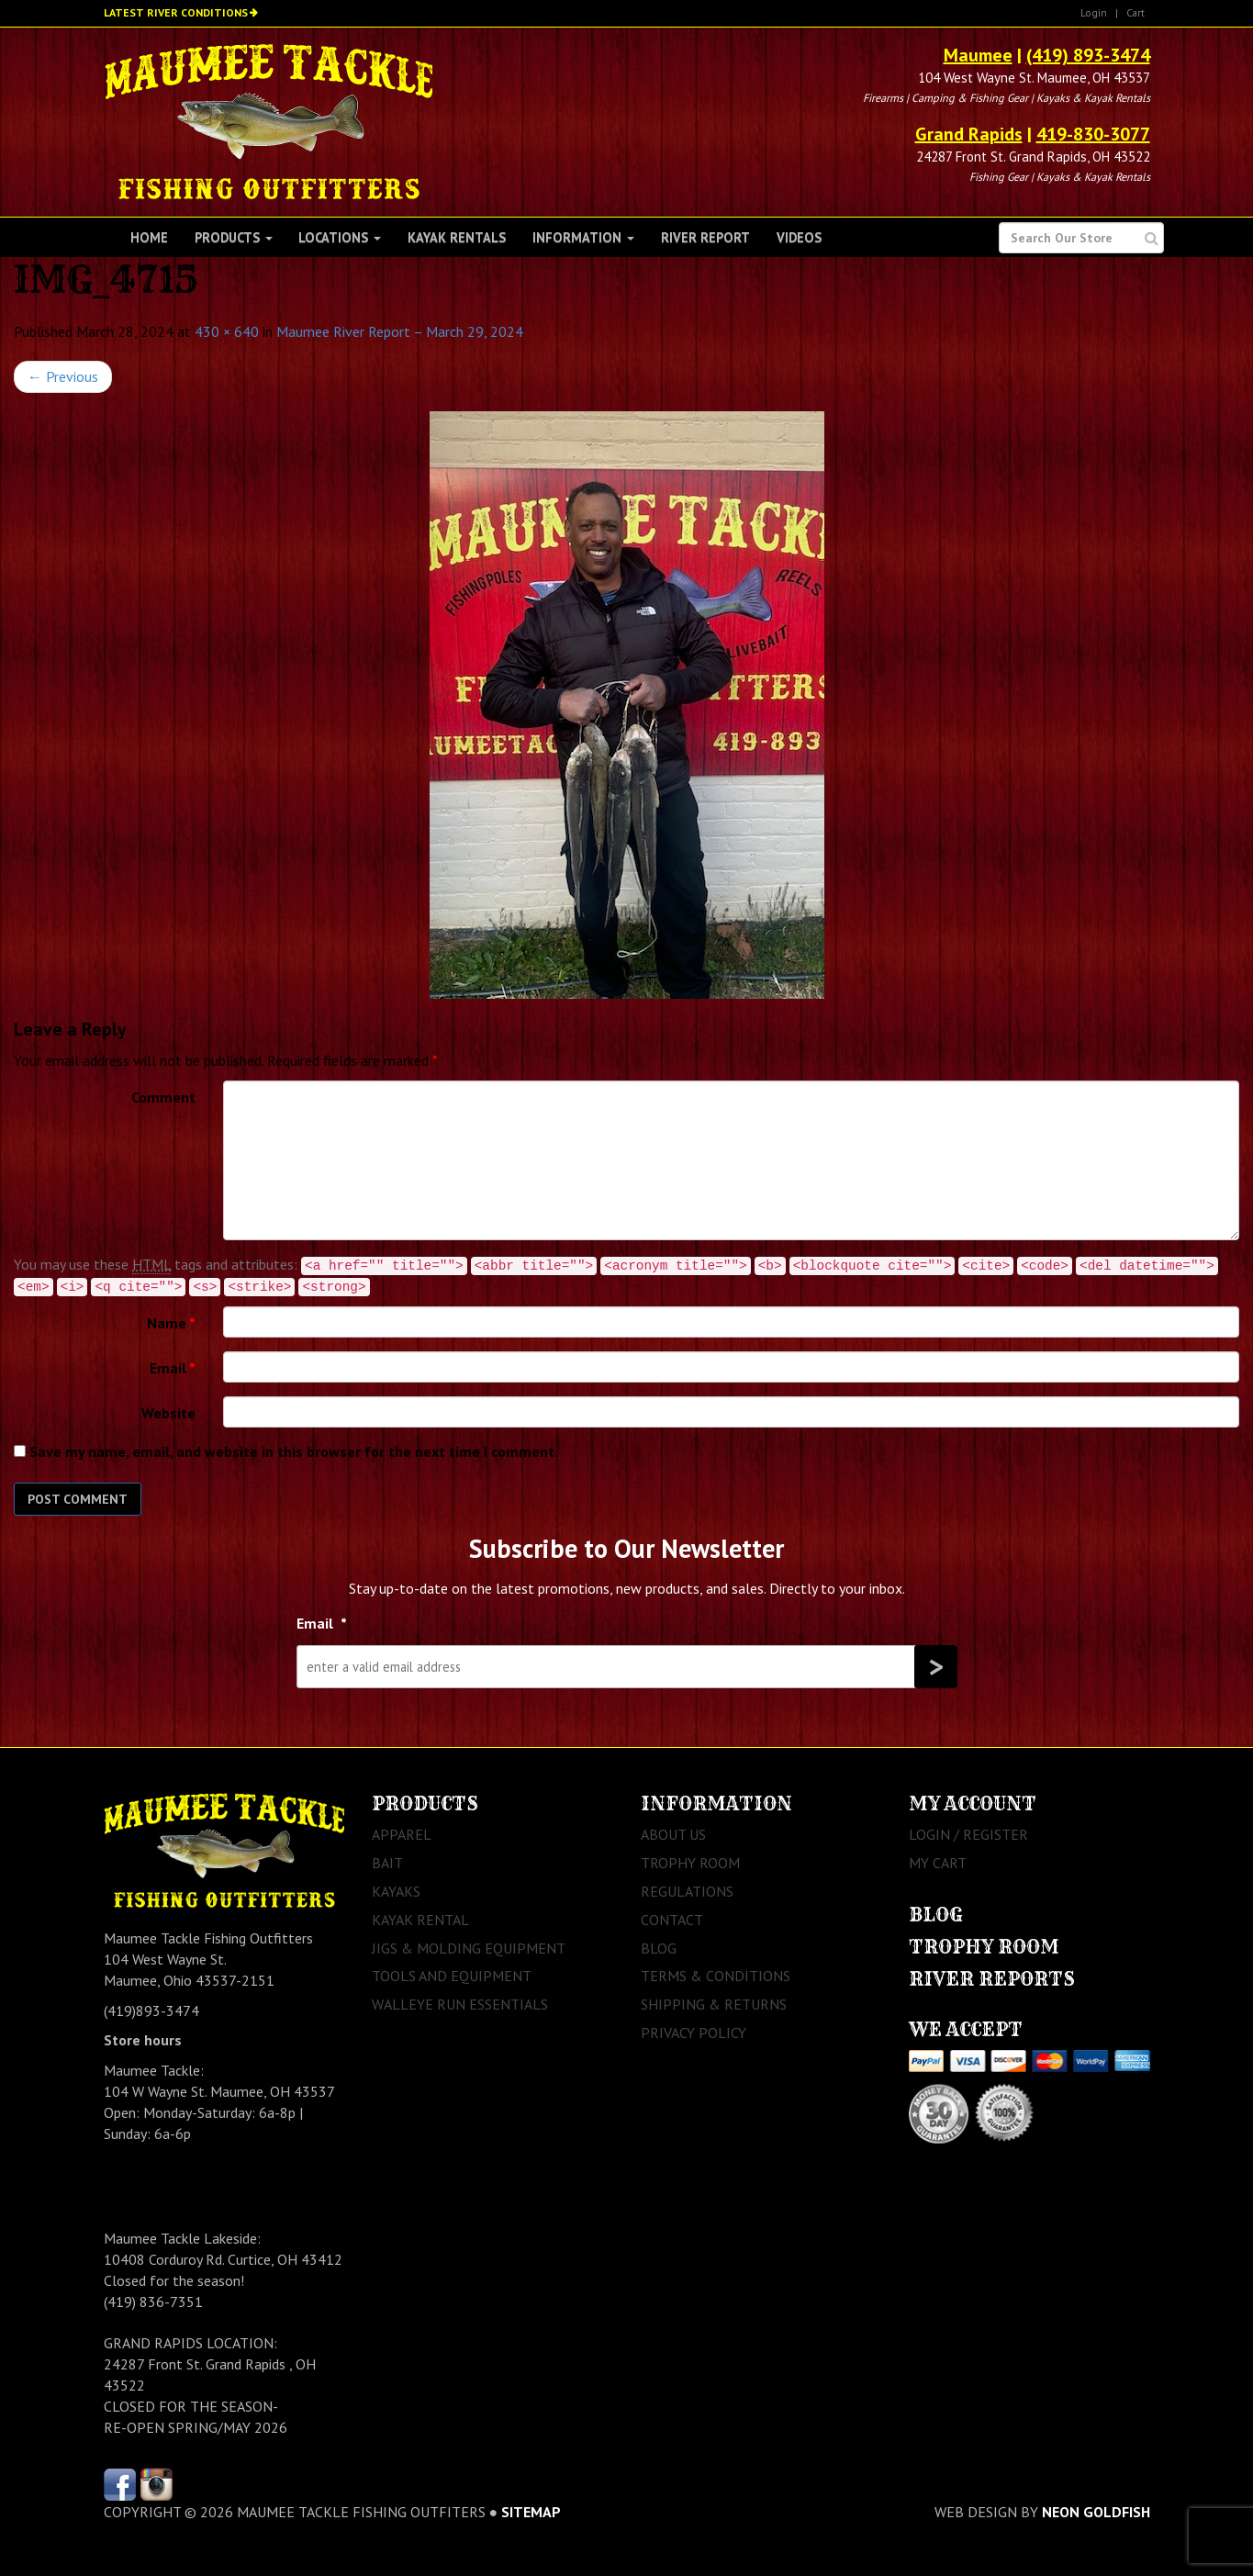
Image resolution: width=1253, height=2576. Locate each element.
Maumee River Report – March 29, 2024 (399, 331)
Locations (339, 237)
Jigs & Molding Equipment (468, 1948)
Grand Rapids (969, 134)
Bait (387, 1863)
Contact (672, 1919)
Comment (163, 1097)
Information (583, 237)
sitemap (531, 2512)
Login (1093, 12)
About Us (673, 1834)
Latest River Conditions (176, 12)
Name (171, 1323)
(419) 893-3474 (1088, 55)
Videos (799, 237)
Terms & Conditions (715, 1975)
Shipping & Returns (714, 2004)
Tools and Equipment (451, 1975)
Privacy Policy (693, 2032)
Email (173, 1368)
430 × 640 (227, 331)
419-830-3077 (1093, 134)
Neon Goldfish (1096, 2512)
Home (149, 237)
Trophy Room (690, 1863)
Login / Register (968, 1834)
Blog (659, 1948)
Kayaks (396, 1891)
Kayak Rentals (457, 237)
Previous (63, 376)
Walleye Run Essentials (460, 2004)
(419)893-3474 (151, 2010)
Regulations (687, 1891)
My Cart (938, 1863)
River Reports (992, 1978)
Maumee (978, 55)
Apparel (401, 1834)
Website (168, 1413)
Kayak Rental (420, 1919)
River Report (705, 237)
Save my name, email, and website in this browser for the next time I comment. (293, 1451)
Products (234, 237)
